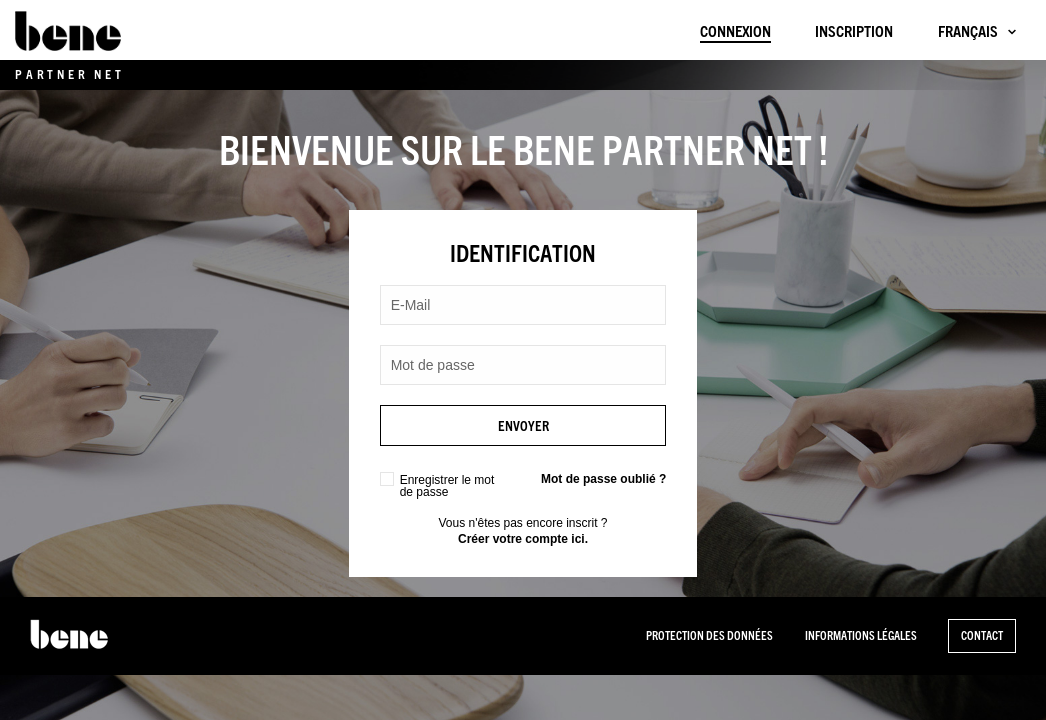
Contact (982, 635)
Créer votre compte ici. (523, 539)
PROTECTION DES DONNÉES (709, 635)
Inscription (854, 31)
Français (968, 31)
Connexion (735, 31)
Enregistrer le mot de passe (447, 486)
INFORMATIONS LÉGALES (861, 635)
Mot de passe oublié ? (603, 479)
